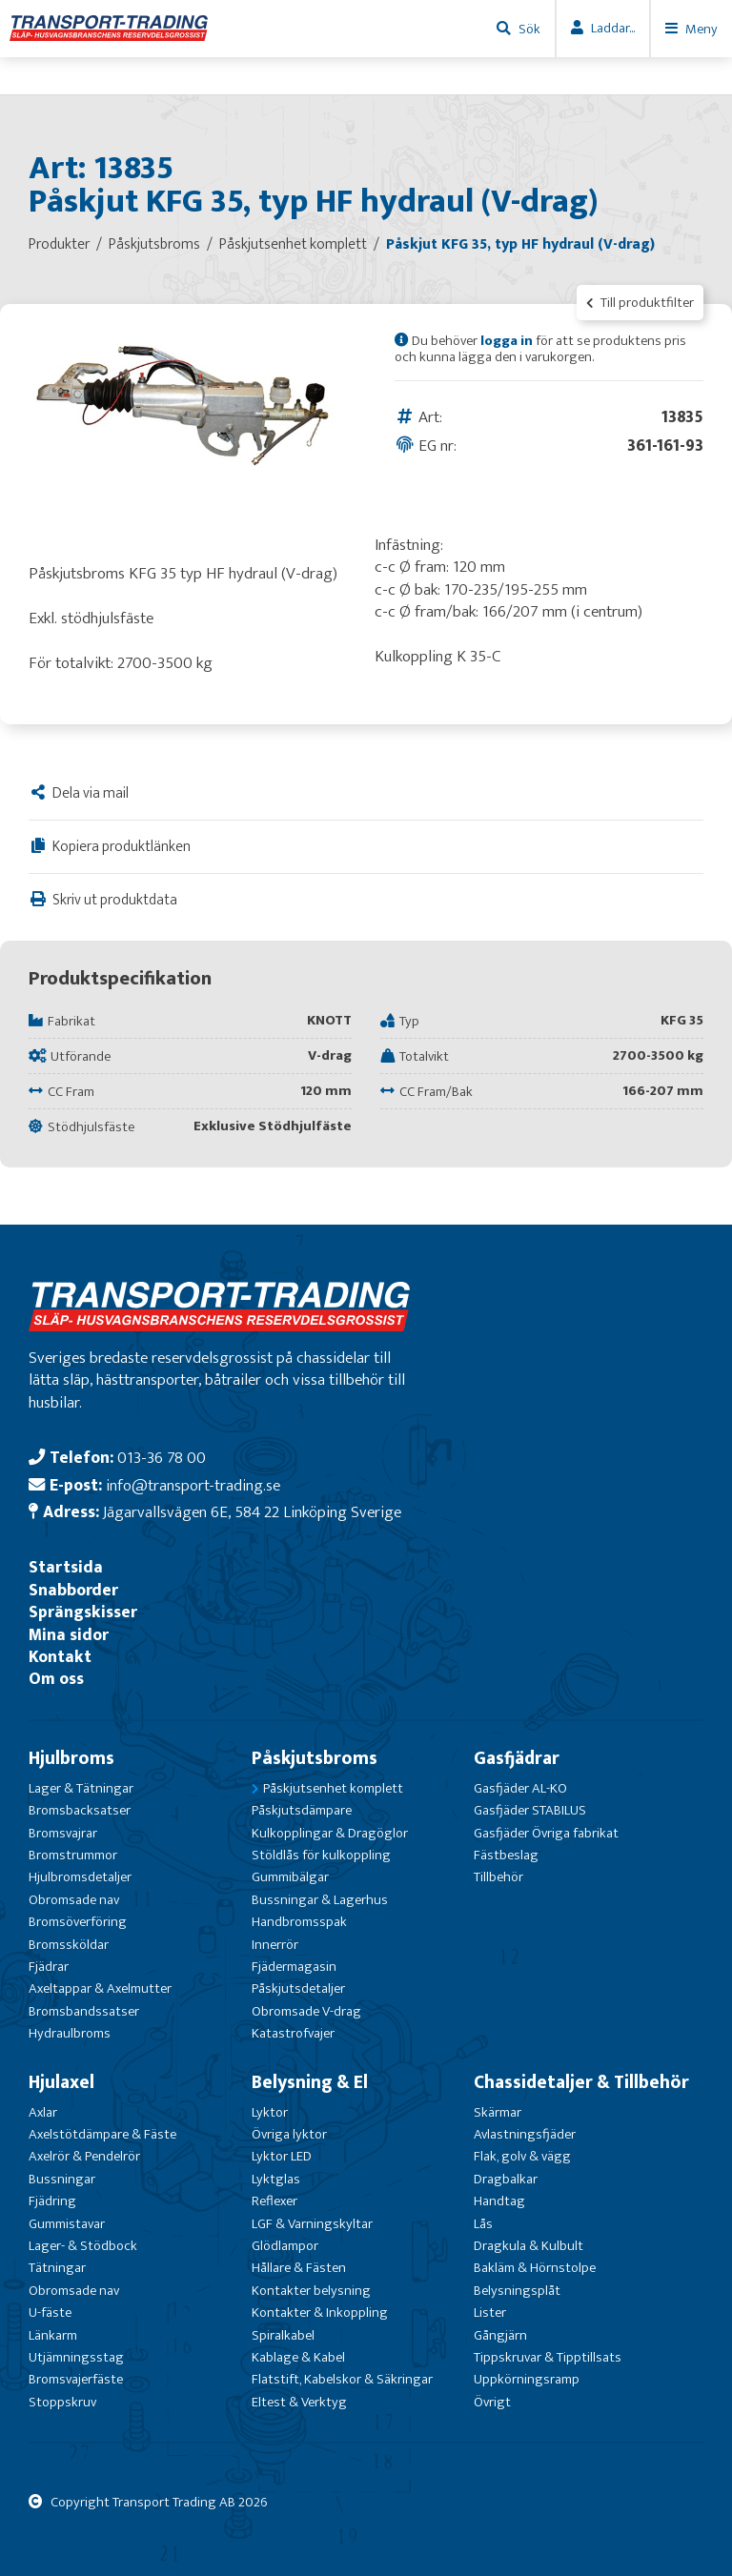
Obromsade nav (74, 1900)
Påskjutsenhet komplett (333, 1788)
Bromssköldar (69, 1945)
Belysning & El (310, 2082)
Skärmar (497, 2112)
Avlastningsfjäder (525, 2134)
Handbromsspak (299, 1922)
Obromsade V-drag (306, 2011)
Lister (490, 2312)
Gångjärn (500, 2335)
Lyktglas (276, 2179)
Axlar (43, 2112)
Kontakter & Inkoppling (320, 2312)
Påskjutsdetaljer (298, 1988)
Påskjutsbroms (314, 1758)
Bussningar (62, 2179)
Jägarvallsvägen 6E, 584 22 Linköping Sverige (252, 1512)
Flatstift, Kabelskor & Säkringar (342, 2379)
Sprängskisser (83, 1612)
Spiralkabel (283, 2335)
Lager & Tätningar (81, 1788)
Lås (483, 2224)
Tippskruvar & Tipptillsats (547, 2357)
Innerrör (275, 1945)
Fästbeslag (506, 1855)
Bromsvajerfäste (76, 2379)
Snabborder (73, 1590)
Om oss (56, 1679)
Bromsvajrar (63, 1833)
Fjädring (52, 2201)
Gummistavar (67, 2224)
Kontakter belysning (311, 2290)
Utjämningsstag (76, 2357)
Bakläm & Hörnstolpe (535, 2268)
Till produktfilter (640, 302)
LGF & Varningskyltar (312, 2224)
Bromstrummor (73, 1855)
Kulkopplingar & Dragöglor (330, 1833)
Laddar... (613, 28)
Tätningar (57, 2268)
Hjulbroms (71, 1758)
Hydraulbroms (70, 2033)
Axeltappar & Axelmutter (100, 1988)
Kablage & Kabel (298, 2357)
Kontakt (60, 1657)
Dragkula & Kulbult (528, 2246)
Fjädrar (49, 1966)
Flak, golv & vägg (522, 2156)
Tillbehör (498, 1877)
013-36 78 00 (161, 1457)
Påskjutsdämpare (302, 1810)
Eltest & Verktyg (299, 2402)
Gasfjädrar (516, 1758)
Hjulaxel (61, 2082)
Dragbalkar (506, 2179)
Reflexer (274, 2201)
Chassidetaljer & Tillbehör (581, 2082)
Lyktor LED (282, 2156)
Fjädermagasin (294, 1966)
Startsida (66, 1567)
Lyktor (270, 2112)
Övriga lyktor (289, 2134)
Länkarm (53, 2335)
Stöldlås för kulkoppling (321, 1855)
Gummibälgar (290, 1877)
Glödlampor (285, 2246)
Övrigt (492, 2402)
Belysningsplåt (517, 2290)
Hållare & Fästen (299, 2268)
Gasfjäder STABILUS (530, 1810)
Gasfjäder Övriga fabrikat (546, 1833)
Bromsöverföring (78, 1922)
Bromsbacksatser (80, 1810)
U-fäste (50, 2312)
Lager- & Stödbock (83, 2246)
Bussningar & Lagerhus (320, 1900)
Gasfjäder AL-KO (520, 1788)
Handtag (499, 2201)
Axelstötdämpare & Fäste (102, 2134)
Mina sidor (69, 1635)
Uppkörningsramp (527, 2379)
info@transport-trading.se (193, 1485)
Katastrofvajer (293, 2033)
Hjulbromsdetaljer (80, 1877)
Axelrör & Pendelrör (84, 2156)
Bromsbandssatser (84, 2011)
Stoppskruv (62, 2402)
